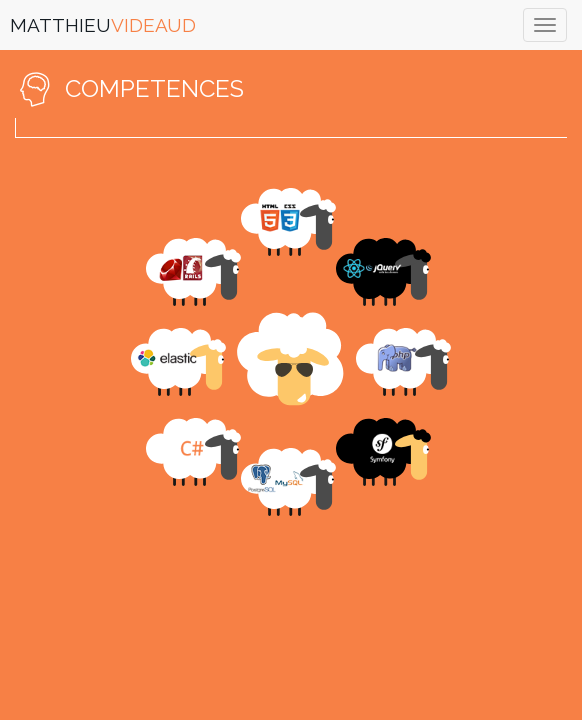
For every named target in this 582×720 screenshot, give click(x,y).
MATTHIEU (103, 25)
